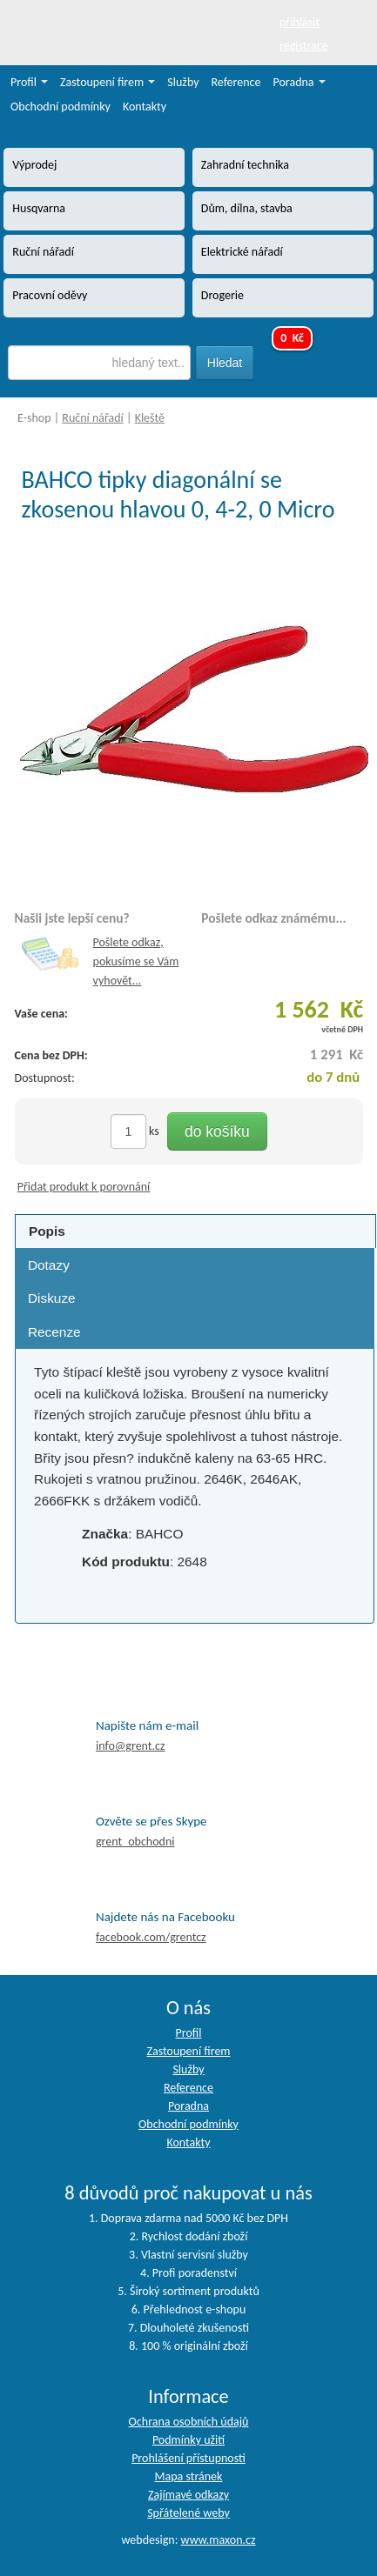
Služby (183, 82)
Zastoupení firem (107, 82)
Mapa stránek (189, 2476)
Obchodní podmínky (60, 106)
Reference (236, 82)
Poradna (299, 82)
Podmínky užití (188, 2440)
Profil (29, 82)
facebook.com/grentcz (151, 1937)
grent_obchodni (135, 1841)
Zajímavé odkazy (188, 2494)
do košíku (217, 1131)
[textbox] (99, 362)
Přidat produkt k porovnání (84, 1186)
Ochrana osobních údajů (189, 2421)
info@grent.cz (130, 1745)
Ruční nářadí (93, 417)
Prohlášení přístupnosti (188, 2458)
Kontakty (144, 106)
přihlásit (299, 22)
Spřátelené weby (188, 2513)
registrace (303, 45)
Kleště (150, 417)
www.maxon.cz (218, 2540)
